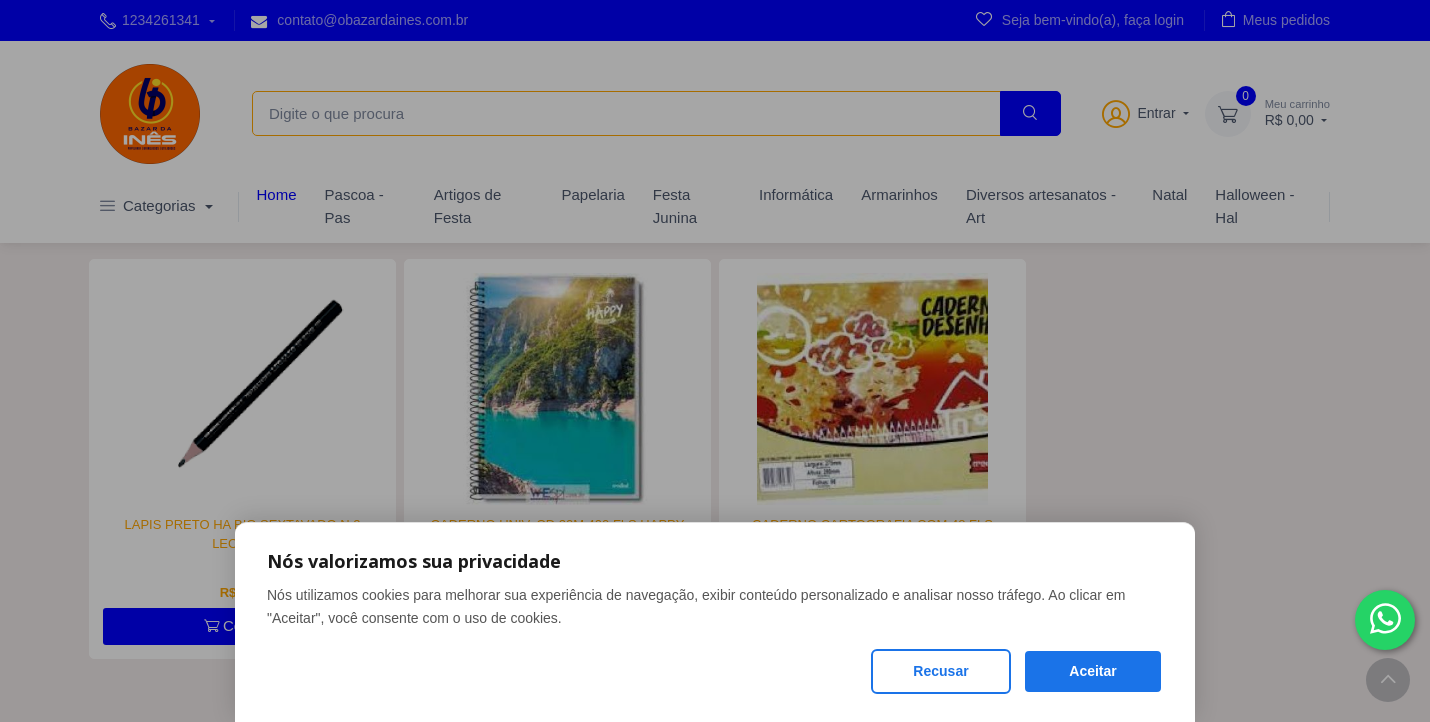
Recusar (940, 671)
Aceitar (1092, 671)
